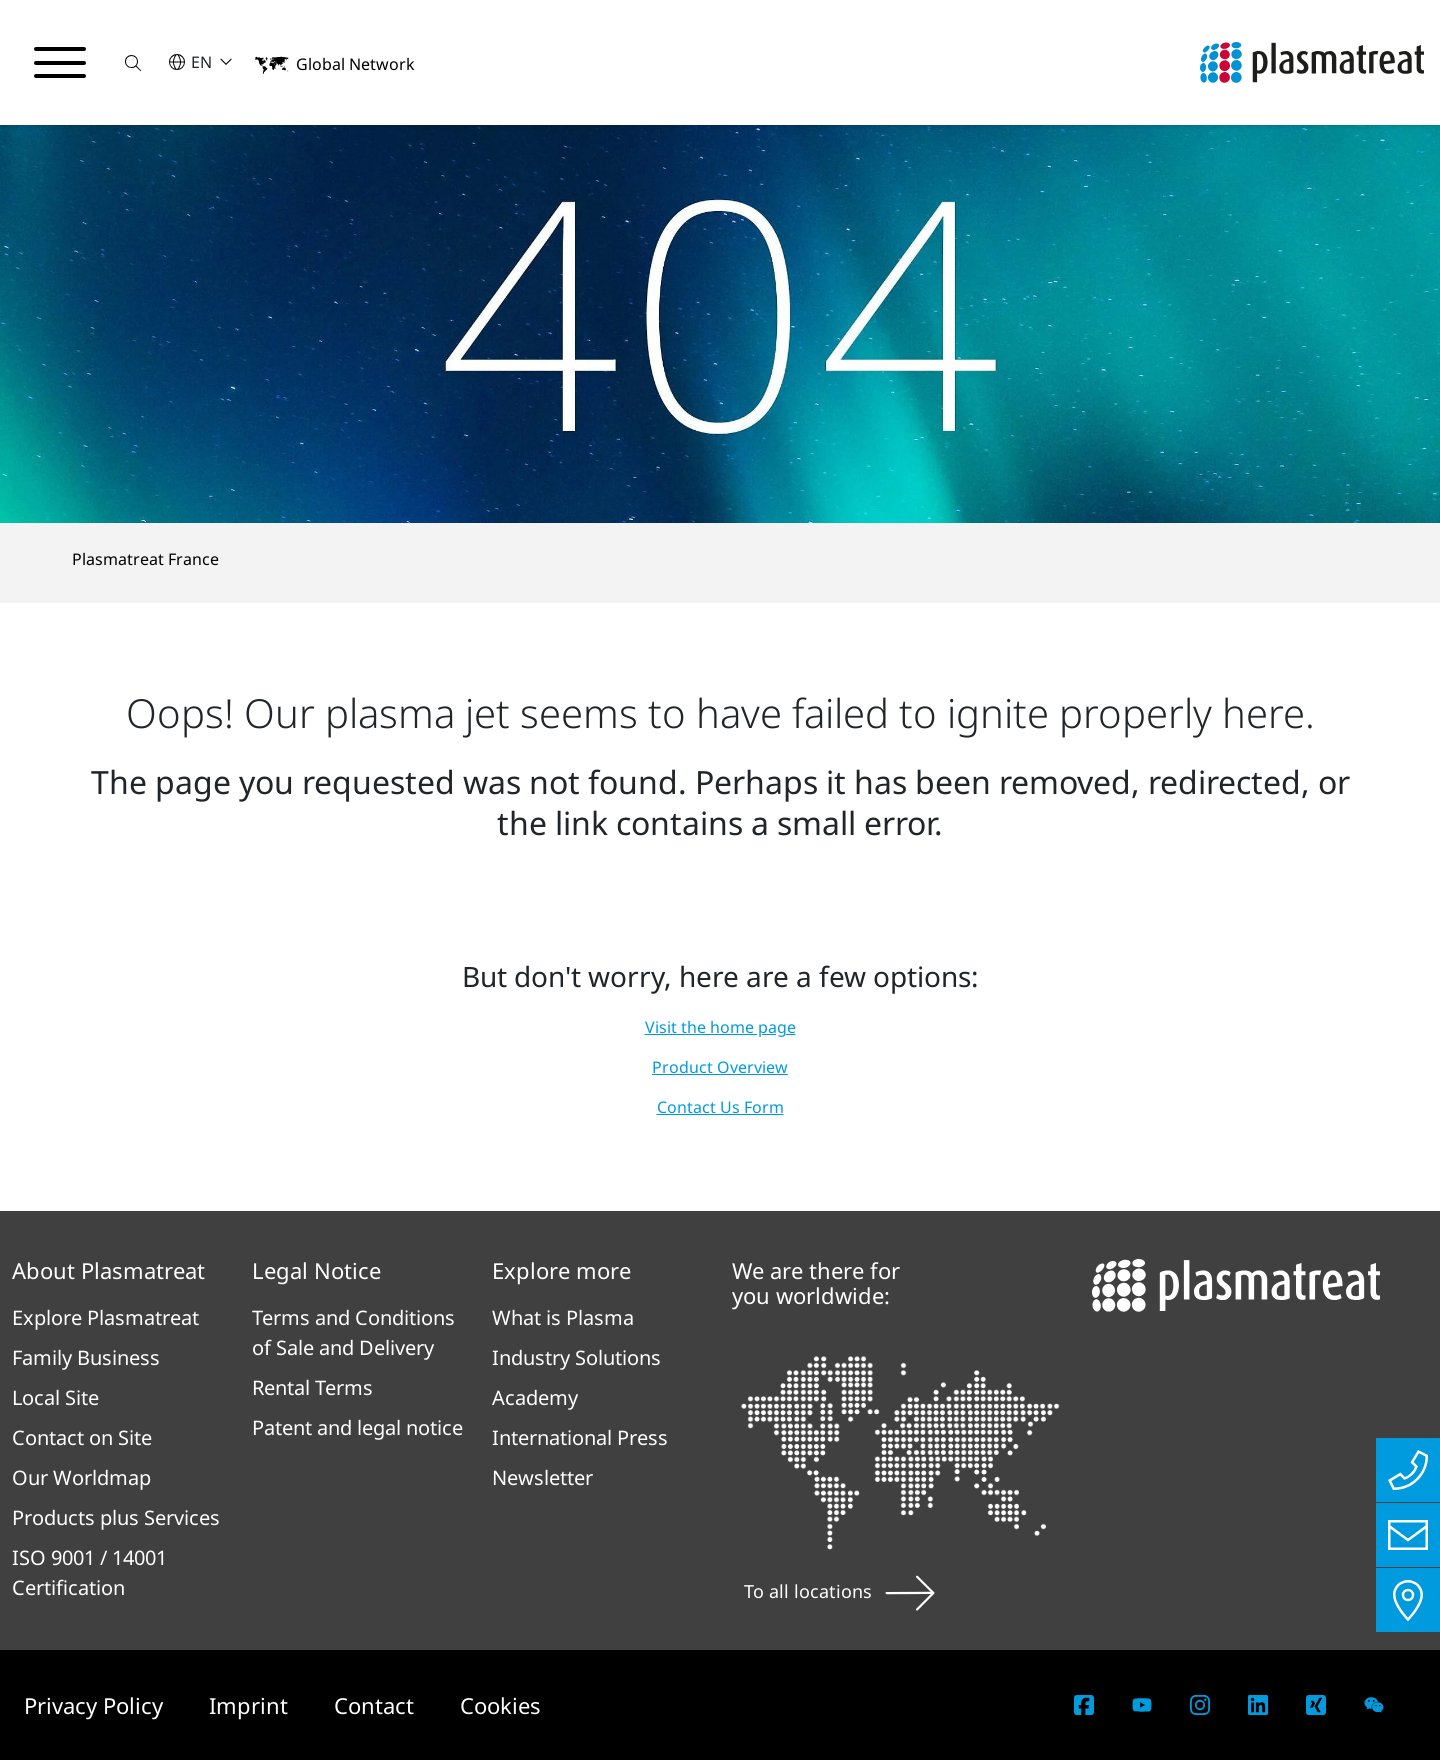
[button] (133, 62)
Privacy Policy (96, 1705)
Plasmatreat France (145, 559)
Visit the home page (720, 1027)
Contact (377, 1705)
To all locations (839, 1591)
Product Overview (720, 1067)
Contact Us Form (720, 1107)
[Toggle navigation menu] (60, 63)
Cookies (500, 1705)
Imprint (251, 1705)
